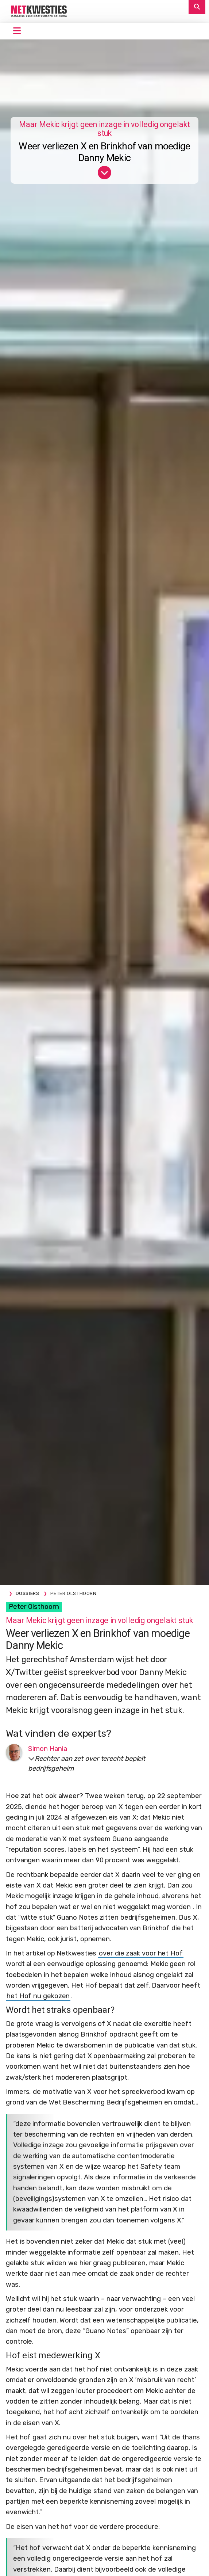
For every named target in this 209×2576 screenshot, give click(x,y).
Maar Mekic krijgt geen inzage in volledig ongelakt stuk (104, 129)
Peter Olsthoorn (34, 1607)
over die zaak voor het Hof (141, 1953)
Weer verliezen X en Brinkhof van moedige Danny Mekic (104, 152)
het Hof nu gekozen (38, 1996)
